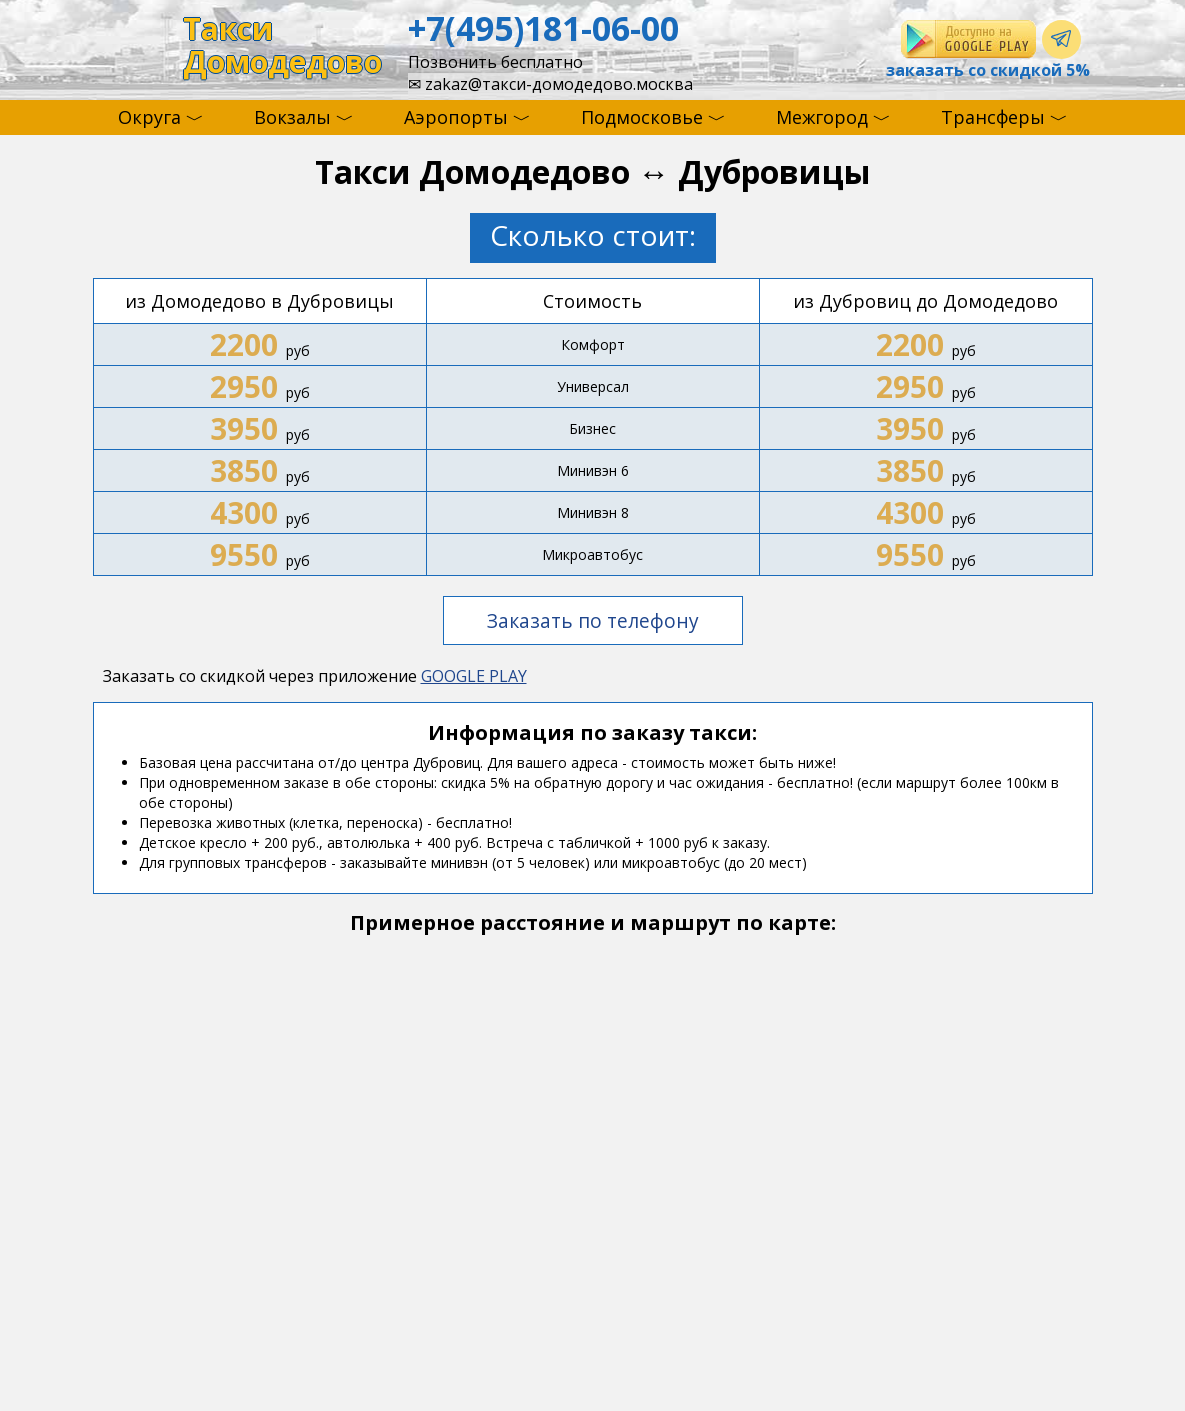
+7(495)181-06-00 (543, 28)
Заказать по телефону (593, 620)
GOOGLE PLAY (474, 676)
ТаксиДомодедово (282, 45)
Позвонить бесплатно (495, 62)
